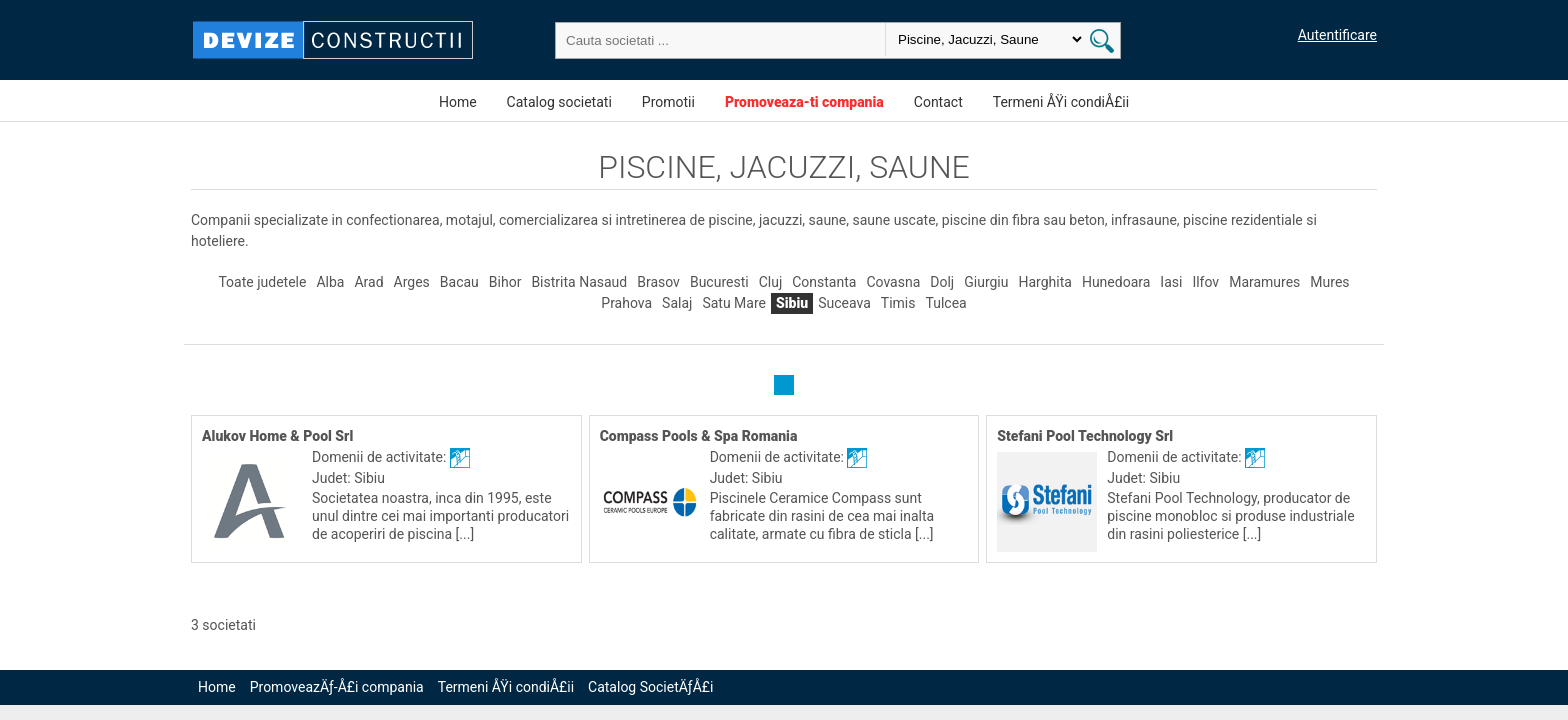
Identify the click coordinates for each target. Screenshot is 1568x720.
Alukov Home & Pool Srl (277, 436)
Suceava (844, 303)
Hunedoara (1116, 282)
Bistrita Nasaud (579, 282)
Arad (368, 282)
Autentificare (1337, 35)
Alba (330, 282)
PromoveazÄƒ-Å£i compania (337, 687)
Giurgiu (986, 282)
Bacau (459, 282)
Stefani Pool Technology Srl (1085, 436)
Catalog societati (559, 102)
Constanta (824, 282)
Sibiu (792, 303)
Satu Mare (734, 303)
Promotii (668, 102)
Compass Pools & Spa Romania (699, 436)
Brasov (658, 282)
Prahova (626, 303)
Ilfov (1205, 282)
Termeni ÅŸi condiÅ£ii (1061, 102)
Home (458, 102)
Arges (412, 282)
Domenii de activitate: (381, 457)
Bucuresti (719, 282)
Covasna (893, 282)
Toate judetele (262, 282)
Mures (1329, 282)
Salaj (677, 303)
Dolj (942, 282)
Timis (898, 303)
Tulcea (946, 303)
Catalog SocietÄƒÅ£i (650, 687)
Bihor (505, 282)
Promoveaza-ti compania (804, 102)
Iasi (1171, 282)
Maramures (1264, 282)
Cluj (771, 282)
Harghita (1045, 282)
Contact (938, 102)
